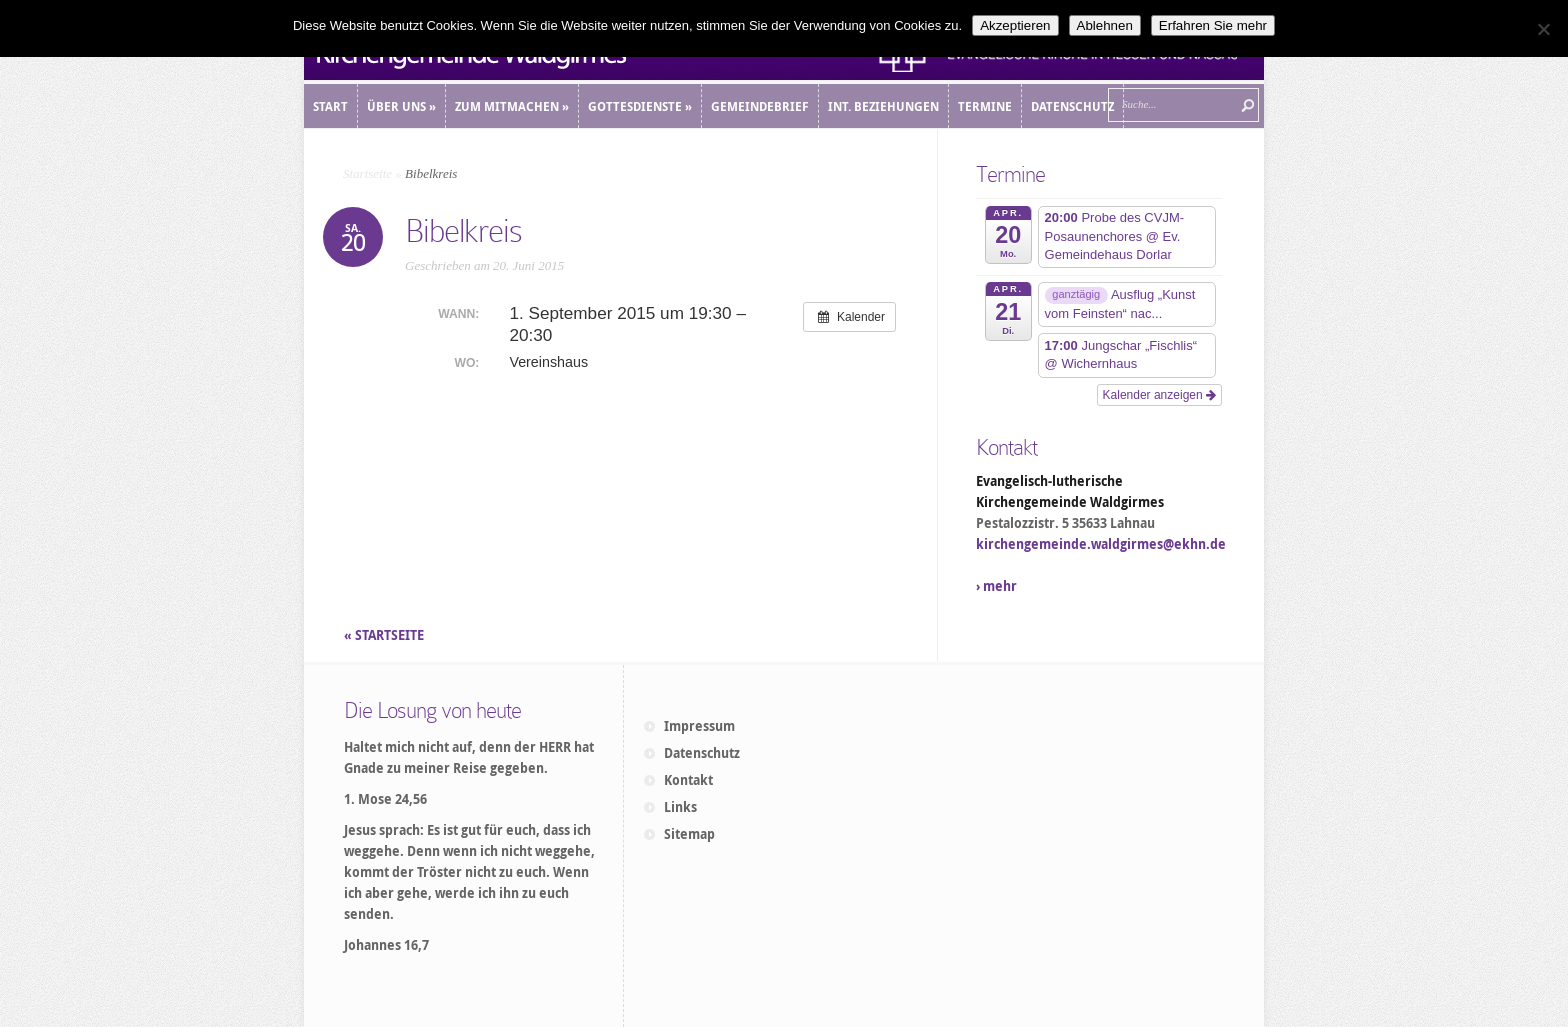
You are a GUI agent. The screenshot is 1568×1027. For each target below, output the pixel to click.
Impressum (699, 726)
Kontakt (688, 780)
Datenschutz (702, 753)
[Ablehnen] (1543, 29)
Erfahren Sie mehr (1213, 25)
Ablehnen (1105, 25)
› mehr (996, 586)
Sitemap (689, 834)
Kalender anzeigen (1159, 395)
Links (680, 807)
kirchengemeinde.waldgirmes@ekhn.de (1101, 544)
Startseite (367, 173)
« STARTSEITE (385, 635)
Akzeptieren (1015, 25)
